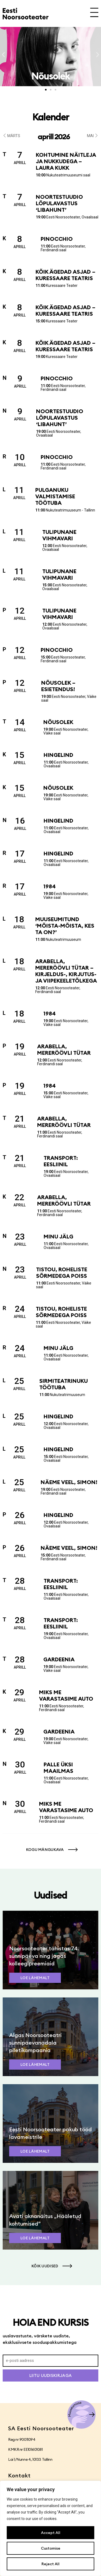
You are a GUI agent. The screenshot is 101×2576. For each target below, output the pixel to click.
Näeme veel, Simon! (69, 1482)
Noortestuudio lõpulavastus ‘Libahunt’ (59, 203)
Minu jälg (58, 1236)
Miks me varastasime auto (66, 1695)
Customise (50, 2548)
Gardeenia (59, 1659)
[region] (50, 2528)
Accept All (50, 2532)
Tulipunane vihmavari (59, 535)
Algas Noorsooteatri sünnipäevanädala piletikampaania (35, 2042)
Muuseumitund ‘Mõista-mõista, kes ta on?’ (64, 925)
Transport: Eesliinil (61, 1161)
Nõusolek (58, 722)
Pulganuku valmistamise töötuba (55, 496)
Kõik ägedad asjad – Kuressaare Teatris (65, 274)
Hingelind (58, 754)
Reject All (50, 2563)
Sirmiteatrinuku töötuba (63, 1384)
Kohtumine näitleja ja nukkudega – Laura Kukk (66, 161)
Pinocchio (57, 238)
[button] (3, 54)
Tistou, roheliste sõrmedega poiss (61, 1272)
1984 (49, 886)
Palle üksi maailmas (58, 1767)
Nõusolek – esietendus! (58, 685)
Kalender (50, 117)
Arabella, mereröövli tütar (64, 1049)
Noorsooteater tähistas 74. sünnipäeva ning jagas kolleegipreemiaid (44, 1956)
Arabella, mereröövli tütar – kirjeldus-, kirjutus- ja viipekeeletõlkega (66, 971)
